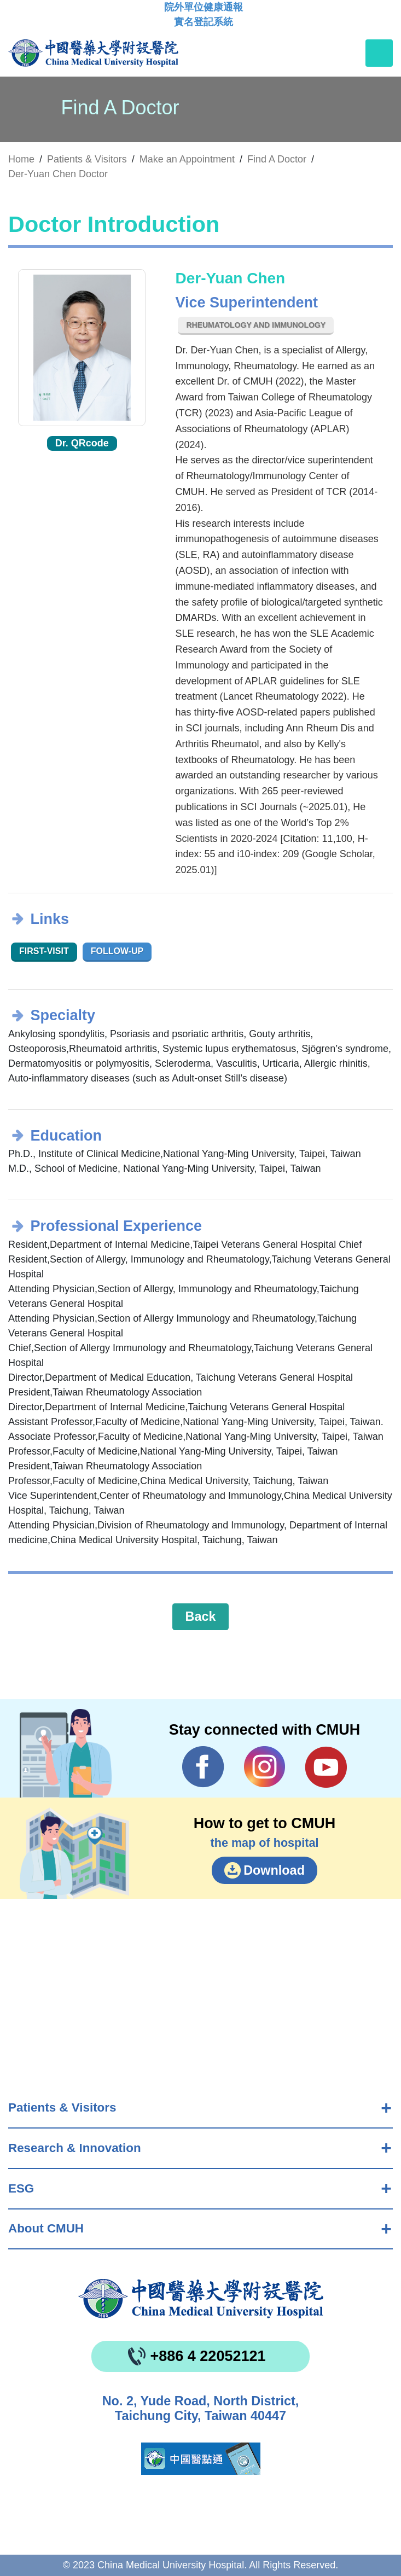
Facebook (203, 1767)
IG (264, 1766)
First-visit (44, 951)
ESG (21, 2188)
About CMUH (46, 2228)
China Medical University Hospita (200, 2298)
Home (21, 159)
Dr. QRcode (82, 443)
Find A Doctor (276, 159)
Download (274, 1870)
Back (200, 1616)
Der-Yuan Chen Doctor (58, 173)
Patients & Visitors (62, 2107)
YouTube (326, 1767)
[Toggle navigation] (379, 53)
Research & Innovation (74, 2148)
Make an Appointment (187, 159)
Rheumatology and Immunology (256, 325)
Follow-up (117, 951)
